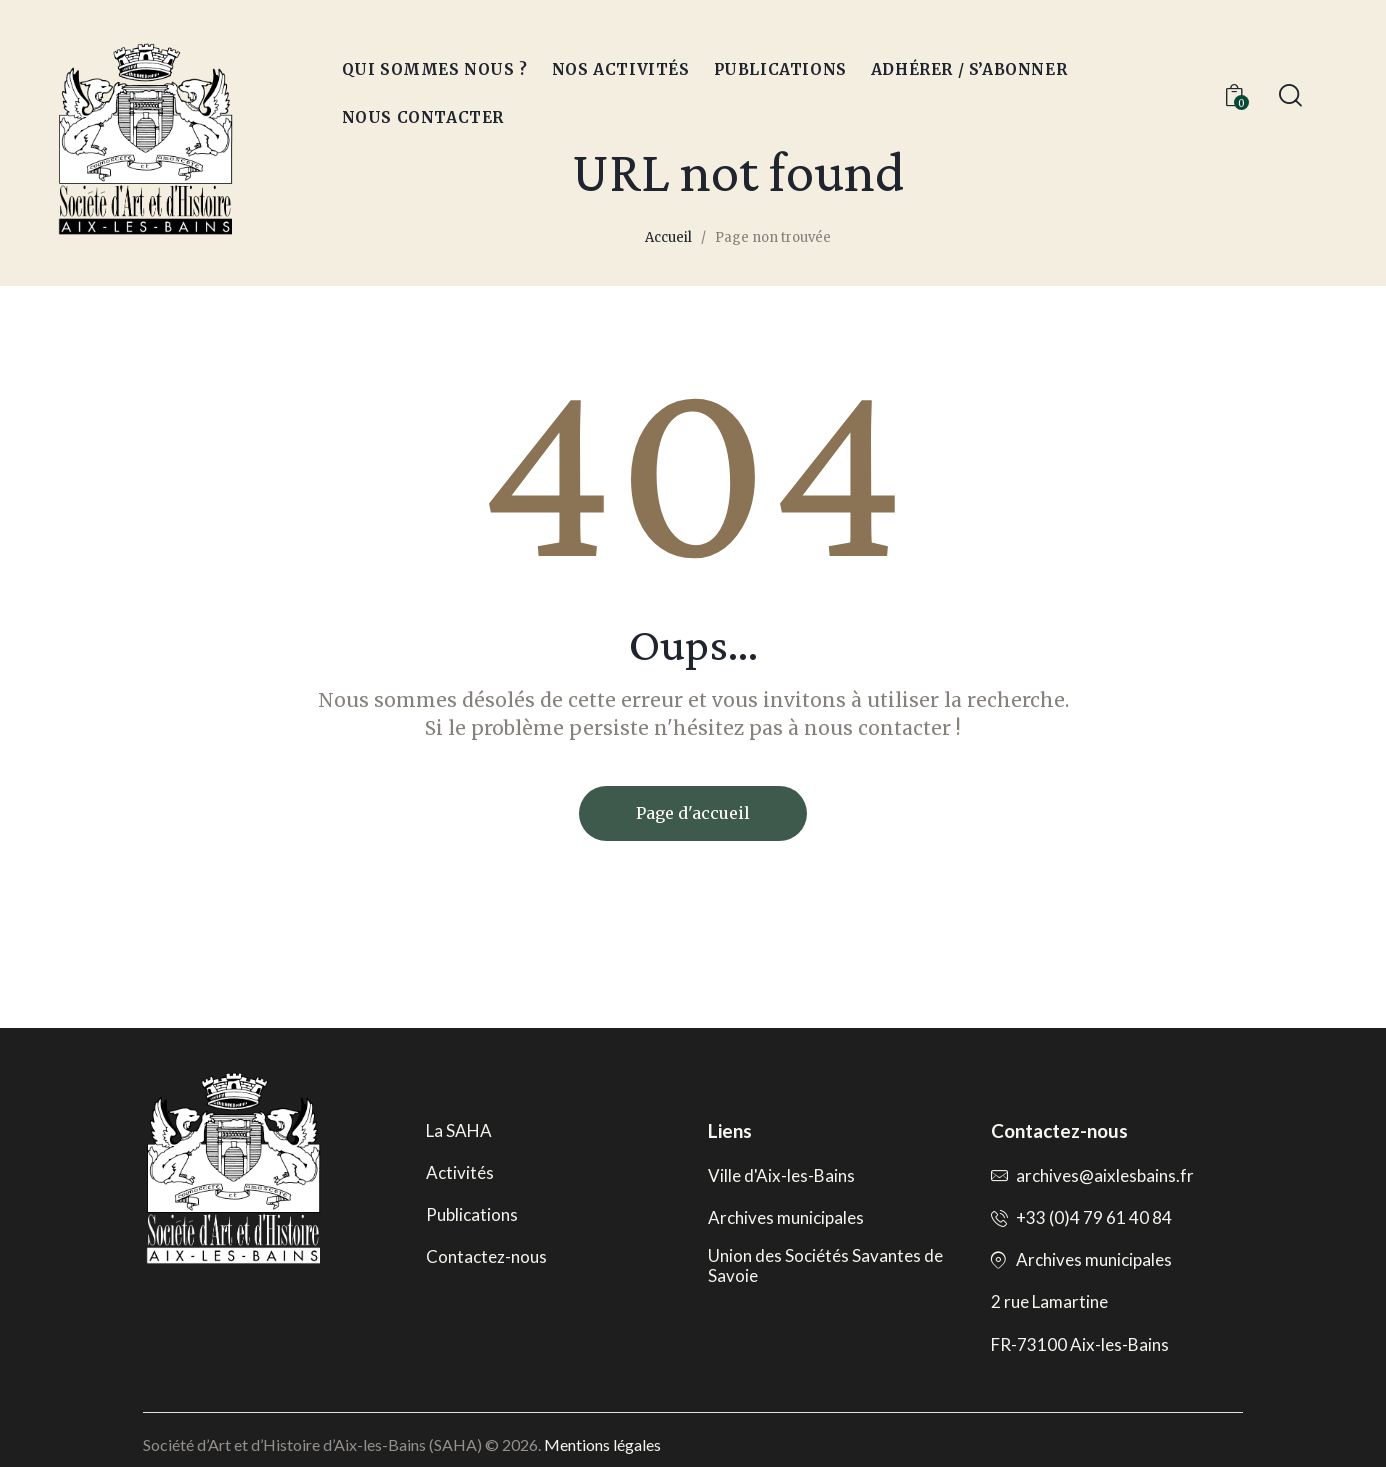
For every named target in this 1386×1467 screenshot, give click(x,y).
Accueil (668, 237)
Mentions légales (602, 1444)
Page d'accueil (693, 813)
